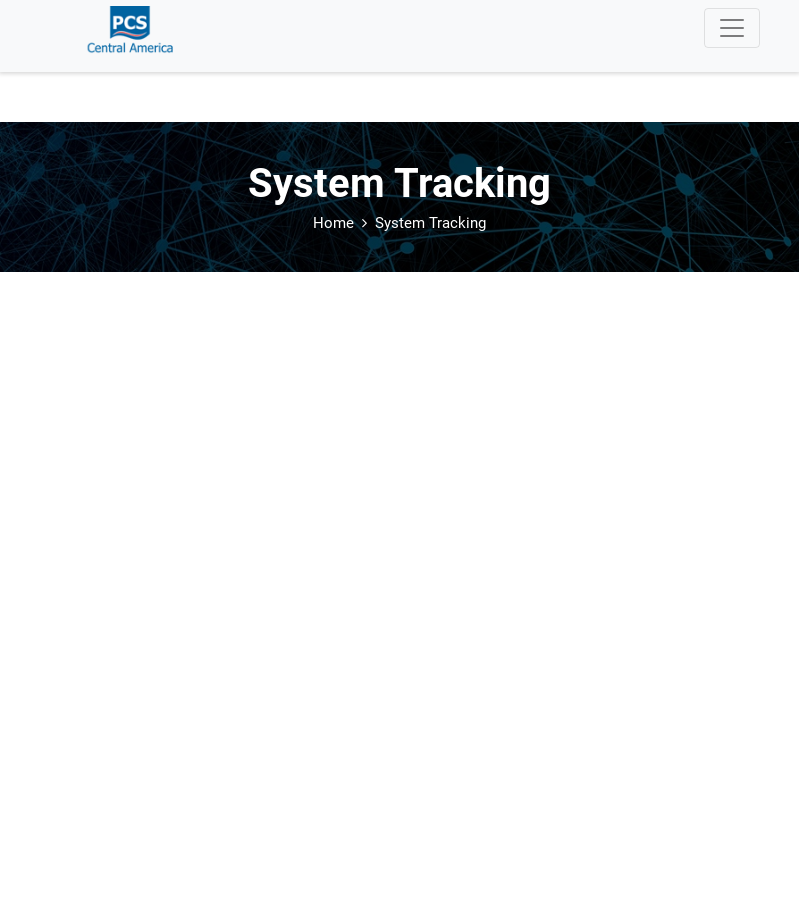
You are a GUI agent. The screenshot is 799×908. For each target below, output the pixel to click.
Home (333, 223)
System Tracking (430, 223)
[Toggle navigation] (732, 28)
